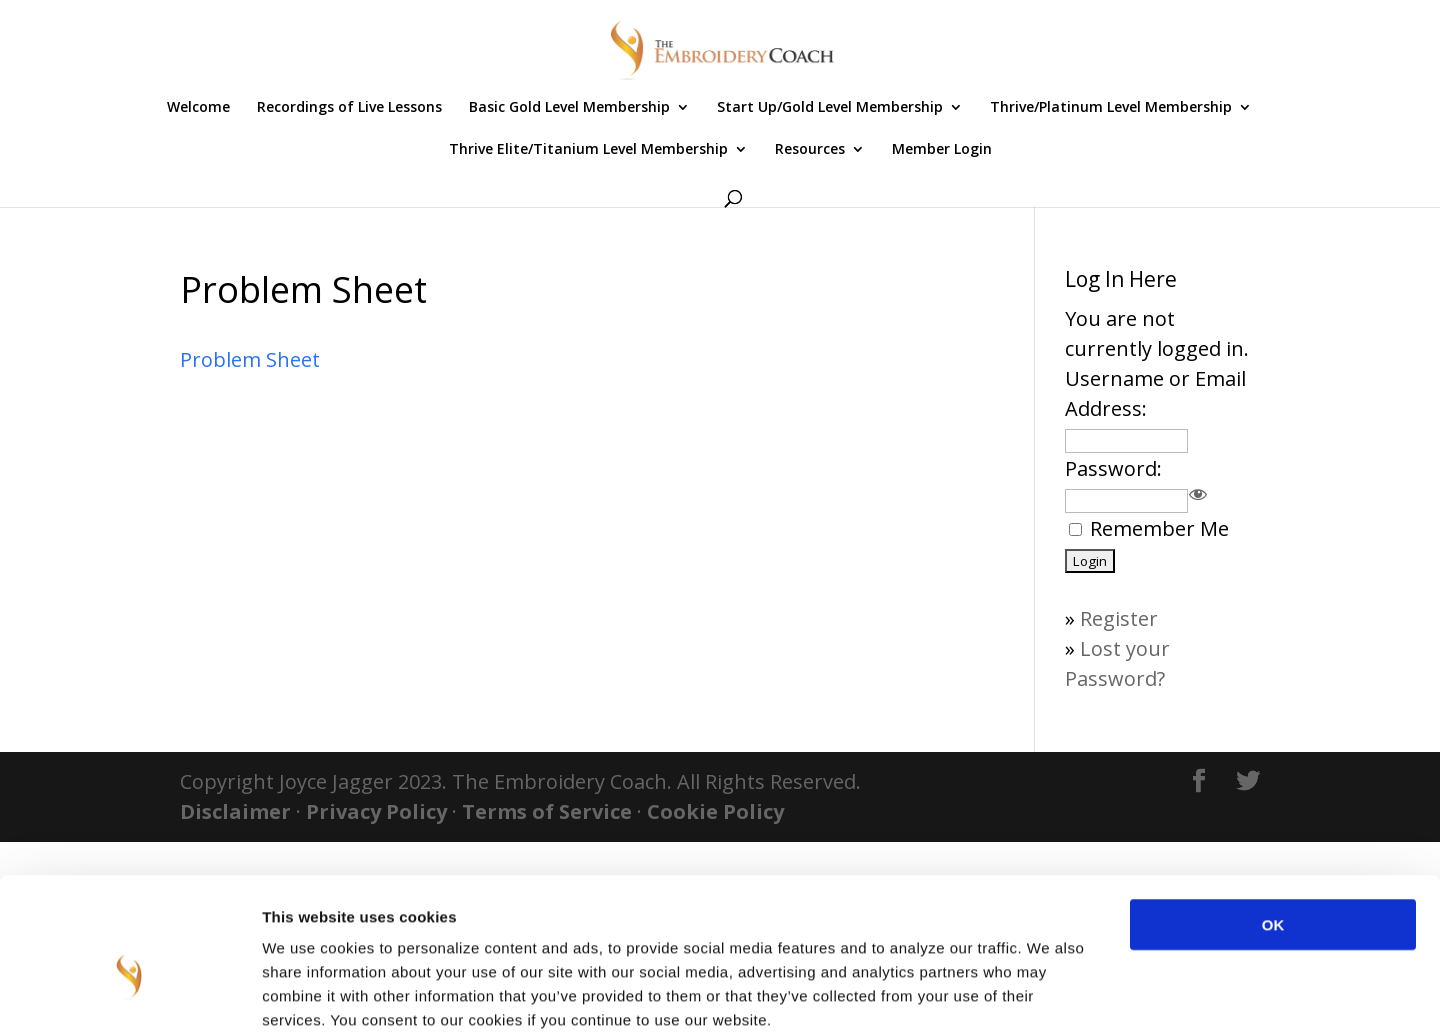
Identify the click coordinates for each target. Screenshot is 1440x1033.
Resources (810, 150)
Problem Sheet (250, 359)
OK (1273, 817)
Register (1119, 618)
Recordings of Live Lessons (349, 108)
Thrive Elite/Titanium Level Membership (588, 150)
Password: (1113, 468)
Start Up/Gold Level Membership (830, 108)
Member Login (942, 150)
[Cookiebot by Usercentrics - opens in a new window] (129, 994)
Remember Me (1159, 528)
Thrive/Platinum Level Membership (1111, 108)
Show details (1049, 993)
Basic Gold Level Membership (569, 108)
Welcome (198, 108)
